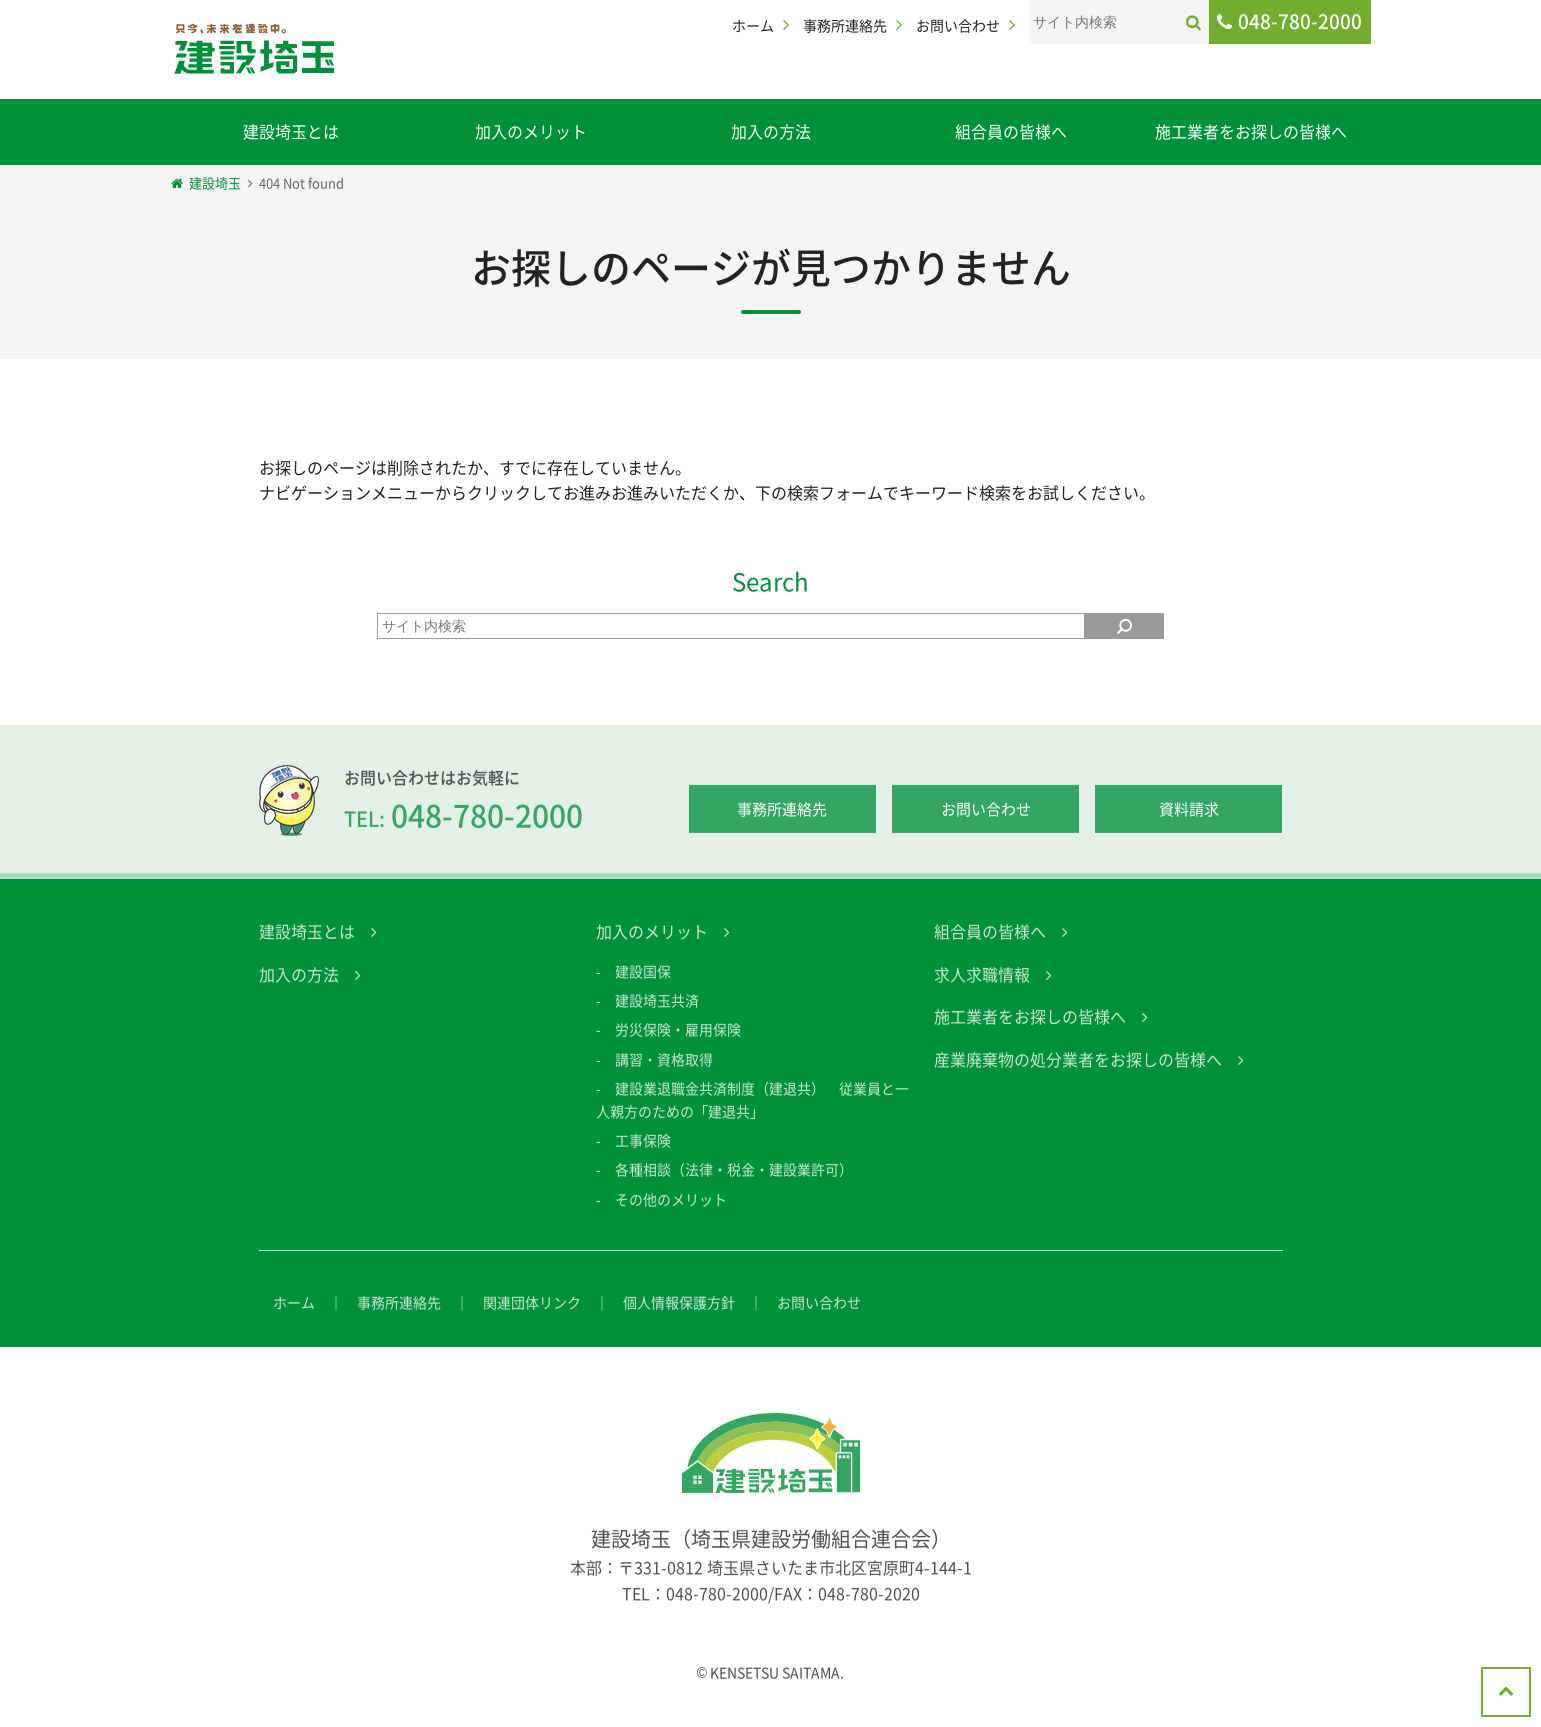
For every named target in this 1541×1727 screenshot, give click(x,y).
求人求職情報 (982, 991)
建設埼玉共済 (657, 1017)
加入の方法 (771, 131)
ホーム (753, 25)
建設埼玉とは (291, 131)
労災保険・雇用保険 (678, 1047)
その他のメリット (671, 1216)
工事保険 (643, 1157)
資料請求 (1189, 827)
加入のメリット (531, 131)
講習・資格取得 (664, 1076)
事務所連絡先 (845, 25)
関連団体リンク (532, 1319)
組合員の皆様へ (1011, 131)
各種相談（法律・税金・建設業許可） (734, 1187)
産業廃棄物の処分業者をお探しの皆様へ (1078, 1076)
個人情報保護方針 (679, 1319)
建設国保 (643, 988)
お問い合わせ (958, 25)
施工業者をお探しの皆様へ (1251, 131)
